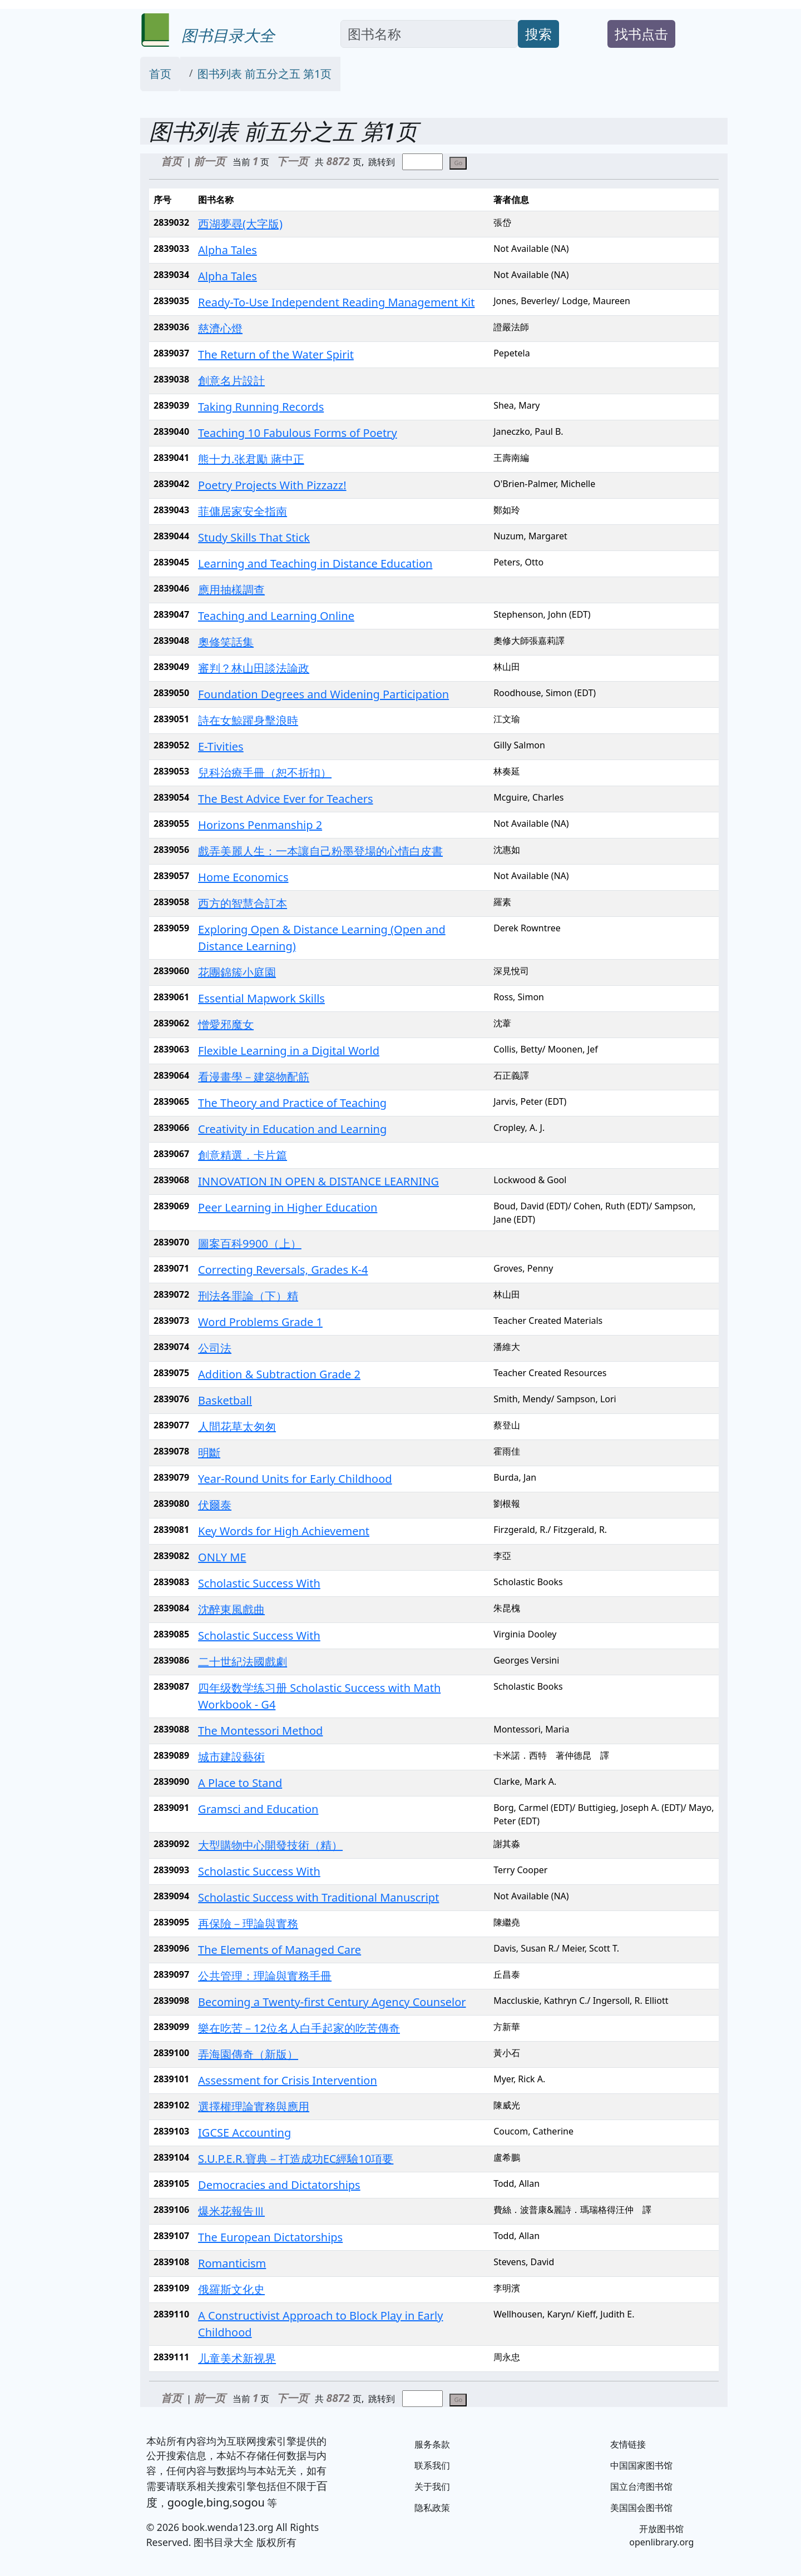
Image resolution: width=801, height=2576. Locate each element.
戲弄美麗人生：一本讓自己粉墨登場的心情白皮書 (320, 850)
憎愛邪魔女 (226, 1024)
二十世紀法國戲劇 (242, 1661)
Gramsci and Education (258, 1808)
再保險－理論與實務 (248, 1923)
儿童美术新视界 (237, 2358)
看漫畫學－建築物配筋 (253, 1076)
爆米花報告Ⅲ (231, 2210)
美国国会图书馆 (641, 2507)
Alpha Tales (227, 249)
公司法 (214, 1348)
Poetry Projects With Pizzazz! (272, 485)
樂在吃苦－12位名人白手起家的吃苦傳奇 (299, 2028)
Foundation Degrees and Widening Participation (323, 694)
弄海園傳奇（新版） (248, 2054)
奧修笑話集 (226, 641)
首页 (160, 73)
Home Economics (243, 877)
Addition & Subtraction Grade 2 (279, 1374)
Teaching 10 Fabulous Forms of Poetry (297, 432)
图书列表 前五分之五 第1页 (264, 73)
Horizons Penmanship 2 (260, 824)
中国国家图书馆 (641, 2465)
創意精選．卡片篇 (242, 1155)
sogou (248, 2502)
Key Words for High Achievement (283, 1530)
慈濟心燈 (220, 328)
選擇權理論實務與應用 (253, 2106)
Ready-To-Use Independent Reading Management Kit (336, 302)
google (185, 2502)
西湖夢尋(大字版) (240, 223)
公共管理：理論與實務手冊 (265, 1975)
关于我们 (432, 2486)
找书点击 (641, 33)
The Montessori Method (260, 1730)
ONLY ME (222, 1557)
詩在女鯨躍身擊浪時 (248, 720)
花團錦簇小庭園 (237, 972)
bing (218, 2502)
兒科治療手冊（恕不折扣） (265, 772)
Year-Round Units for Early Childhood (295, 1478)
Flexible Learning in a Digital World (288, 1050)
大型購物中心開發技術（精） (270, 1845)
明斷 (209, 1452)
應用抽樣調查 (231, 589)
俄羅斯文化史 (231, 2289)
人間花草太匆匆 (237, 1426)
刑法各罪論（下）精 (248, 1295)
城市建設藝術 (231, 1756)
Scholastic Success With (259, 1583)
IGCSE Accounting (244, 2132)
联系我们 (432, 2465)
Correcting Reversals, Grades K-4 (283, 1269)
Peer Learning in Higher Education (287, 1207)
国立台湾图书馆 (641, 2486)
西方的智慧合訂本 (242, 903)
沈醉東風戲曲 (231, 1609)
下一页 (292, 160)
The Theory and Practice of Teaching (292, 1102)
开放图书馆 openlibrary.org (661, 2535)
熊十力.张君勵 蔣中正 (251, 458)
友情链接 (628, 2444)
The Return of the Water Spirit (276, 354)
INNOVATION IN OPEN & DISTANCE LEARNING (318, 1181)
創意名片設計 (231, 380)
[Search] (429, 34)
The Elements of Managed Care (279, 1949)
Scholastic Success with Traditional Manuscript (318, 1897)
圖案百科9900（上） (249, 1243)
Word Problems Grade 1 (260, 1321)
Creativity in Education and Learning (292, 1128)
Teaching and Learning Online (276, 615)
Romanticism (232, 2263)
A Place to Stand (240, 1782)
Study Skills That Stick (254, 537)
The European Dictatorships (270, 2237)
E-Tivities (221, 746)
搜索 (538, 33)
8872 (340, 160)
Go (458, 162)
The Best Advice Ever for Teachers (285, 798)
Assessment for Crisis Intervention (287, 2080)
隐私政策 (432, 2507)
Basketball (225, 1400)
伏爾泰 (214, 1504)
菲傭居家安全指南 (242, 511)
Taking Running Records (261, 406)
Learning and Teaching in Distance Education (315, 563)
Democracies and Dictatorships (279, 2184)
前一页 (209, 160)
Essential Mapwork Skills (261, 998)
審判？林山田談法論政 (253, 668)
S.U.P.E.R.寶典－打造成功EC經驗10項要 (295, 2158)
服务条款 (432, 2444)
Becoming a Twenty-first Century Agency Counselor (332, 2001)
